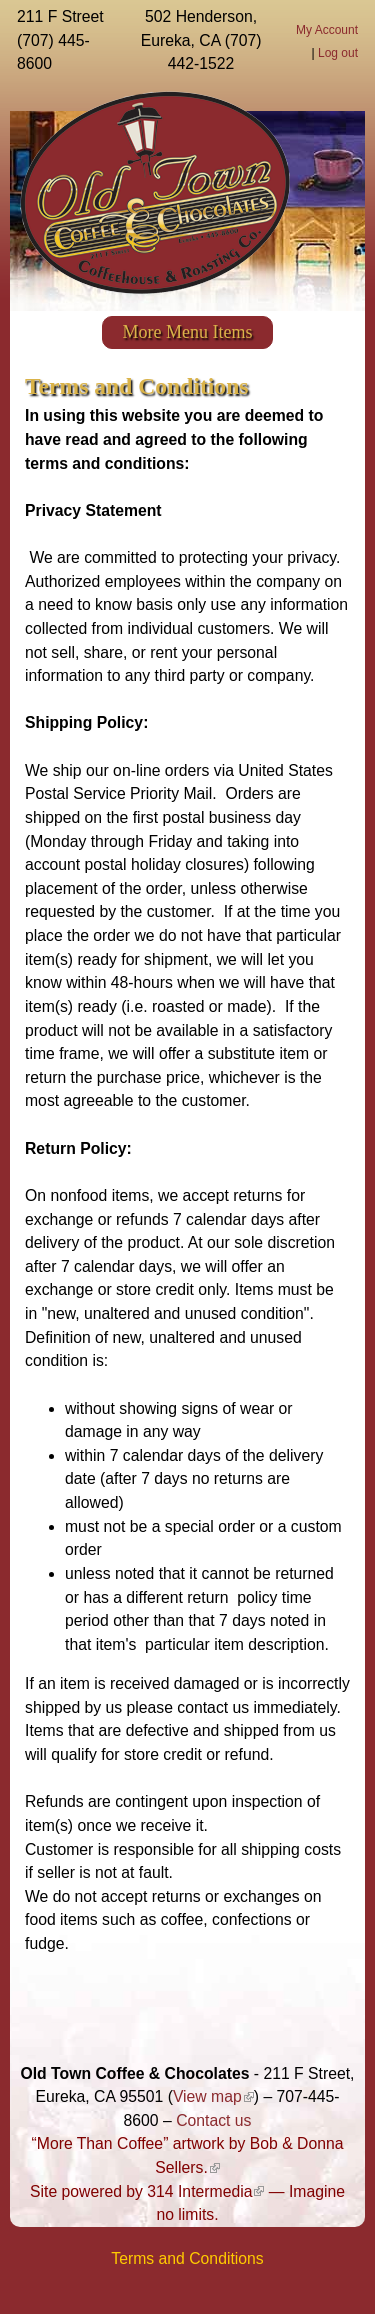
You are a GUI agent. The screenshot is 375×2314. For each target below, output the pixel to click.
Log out (338, 53)
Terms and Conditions (187, 2258)
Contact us (213, 2120)
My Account (327, 30)
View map (213, 2096)
